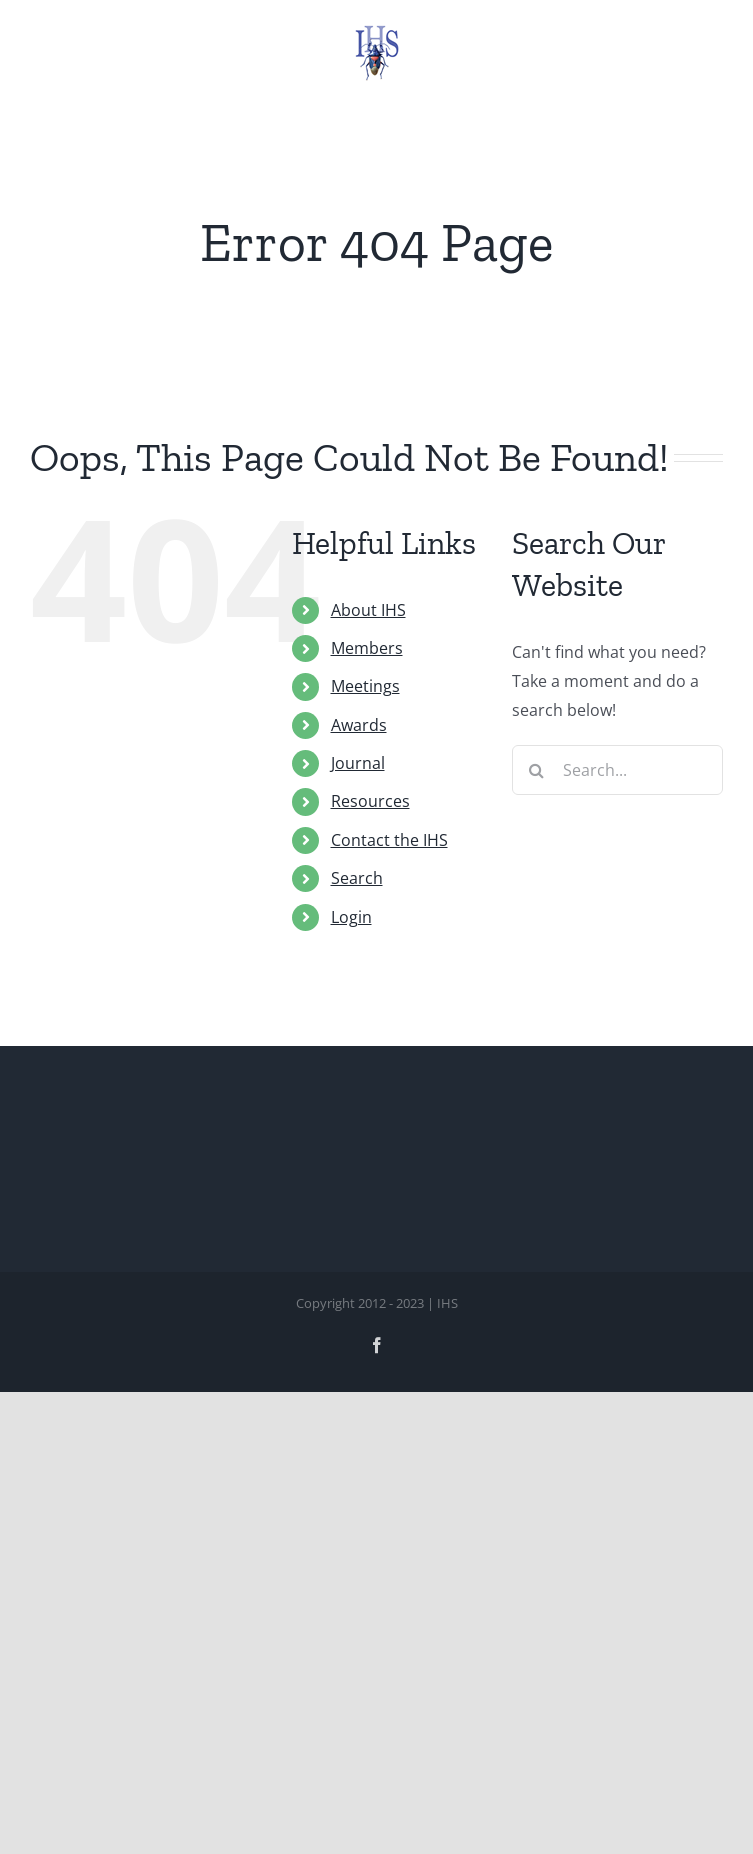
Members (367, 648)
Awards (359, 725)
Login (351, 917)
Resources (370, 801)
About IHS (368, 610)
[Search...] (617, 770)
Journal (358, 763)
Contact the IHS (389, 840)
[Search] (537, 770)
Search (357, 878)
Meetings (365, 686)
